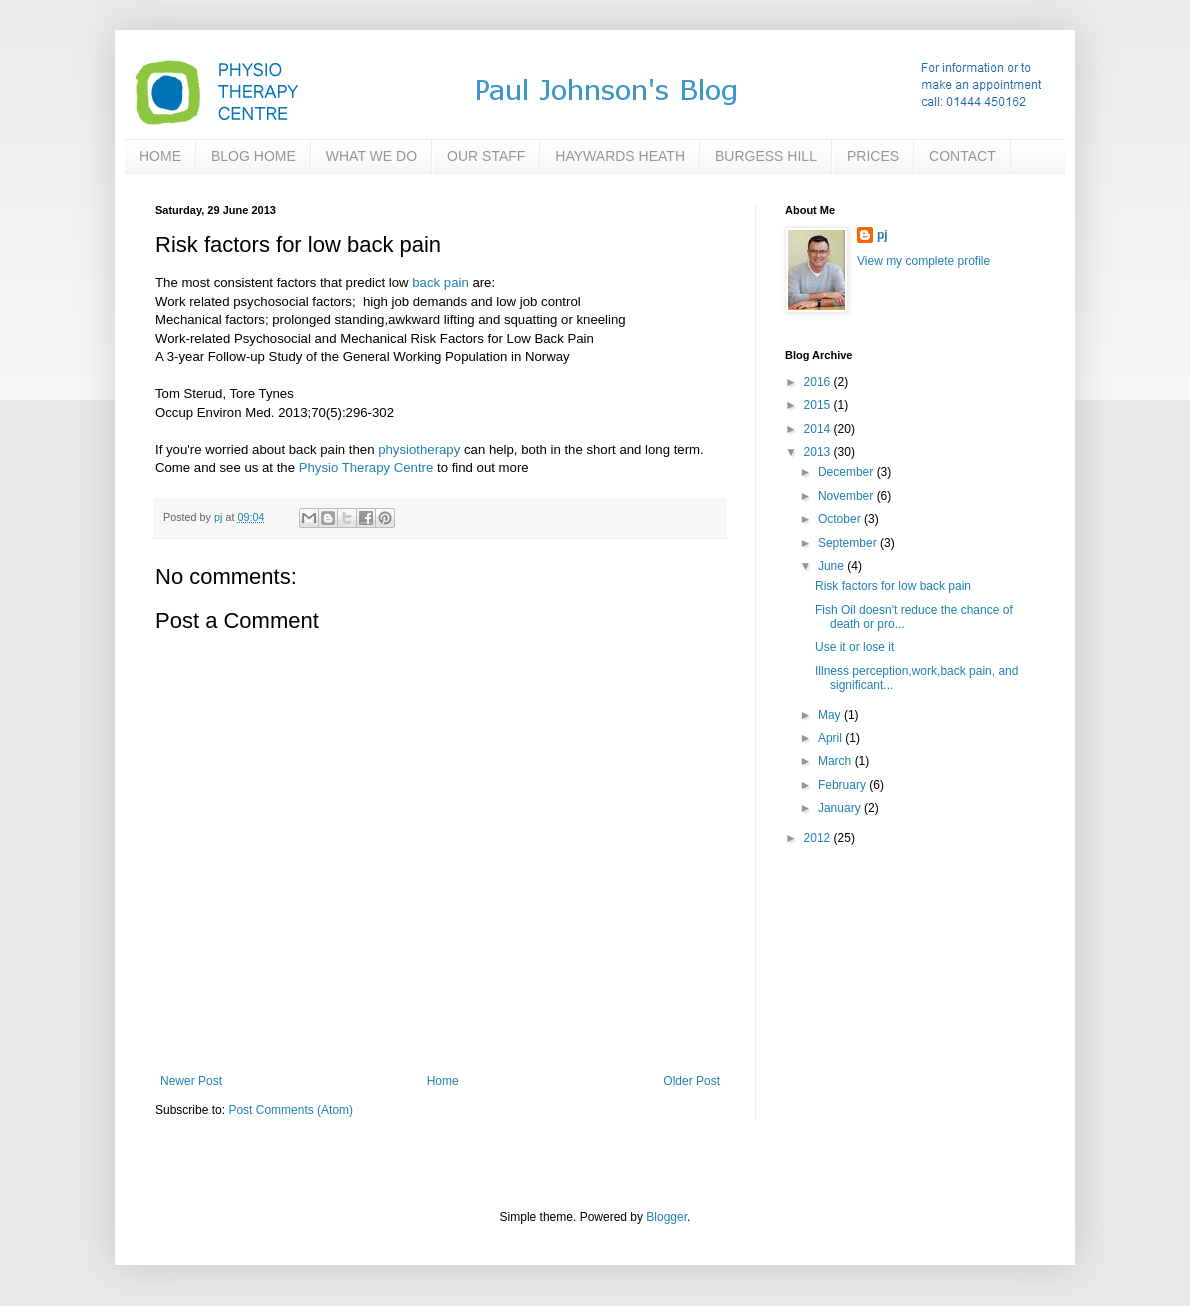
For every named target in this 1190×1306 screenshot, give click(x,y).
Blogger (666, 1217)
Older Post (691, 1081)
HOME (160, 156)
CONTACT (962, 156)
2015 (819, 405)
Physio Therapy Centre (366, 467)
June (832, 566)
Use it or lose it (854, 647)
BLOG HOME (253, 156)
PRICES (873, 156)
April (831, 738)
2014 (819, 429)
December (847, 472)
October (841, 519)
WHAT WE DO (371, 156)
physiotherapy (419, 449)
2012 (819, 838)
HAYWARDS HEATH (620, 156)
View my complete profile (923, 261)
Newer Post (191, 1081)
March (836, 761)
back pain (440, 282)
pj (882, 235)
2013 (819, 452)
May (831, 715)
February (843, 785)
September (849, 543)
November (847, 496)
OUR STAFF (486, 156)
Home (443, 1081)
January (841, 808)
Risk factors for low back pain (893, 586)
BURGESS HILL (766, 156)
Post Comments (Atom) (290, 1110)
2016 (819, 382)
